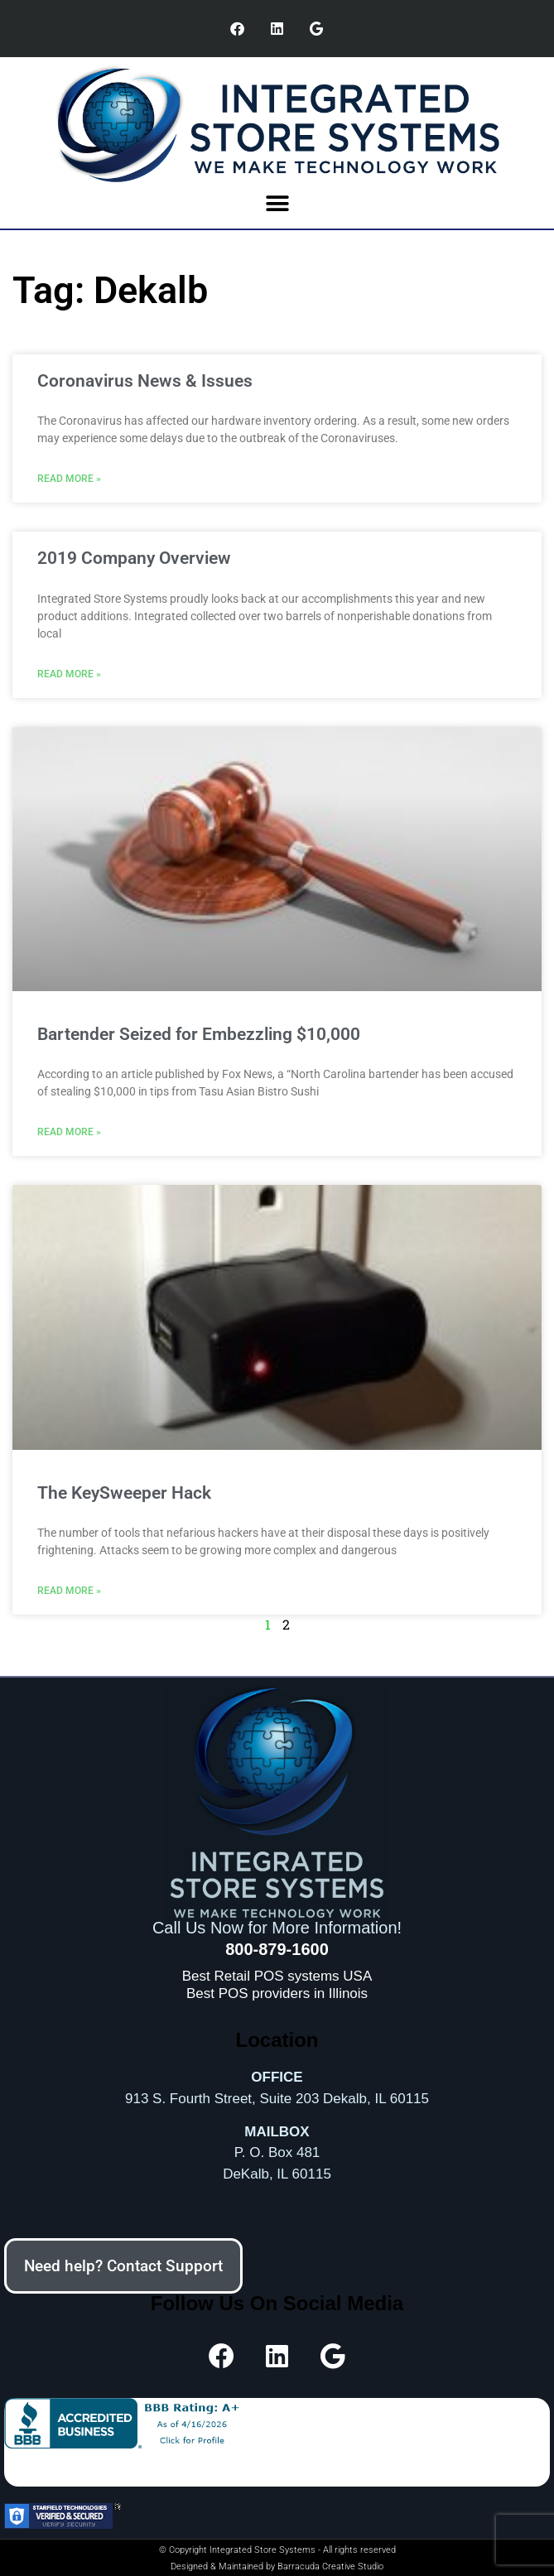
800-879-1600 (277, 1949)
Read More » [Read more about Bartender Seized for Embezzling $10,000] (69, 1132)
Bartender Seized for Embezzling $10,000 (198, 1034)
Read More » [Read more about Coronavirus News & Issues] (69, 478)
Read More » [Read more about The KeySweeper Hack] (69, 1590)
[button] (277, 203)
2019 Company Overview (134, 558)
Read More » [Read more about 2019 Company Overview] (69, 674)
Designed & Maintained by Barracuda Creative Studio (277, 2566)
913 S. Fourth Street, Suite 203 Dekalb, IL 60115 (277, 2099)
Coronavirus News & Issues (145, 381)
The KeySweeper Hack (124, 1493)
